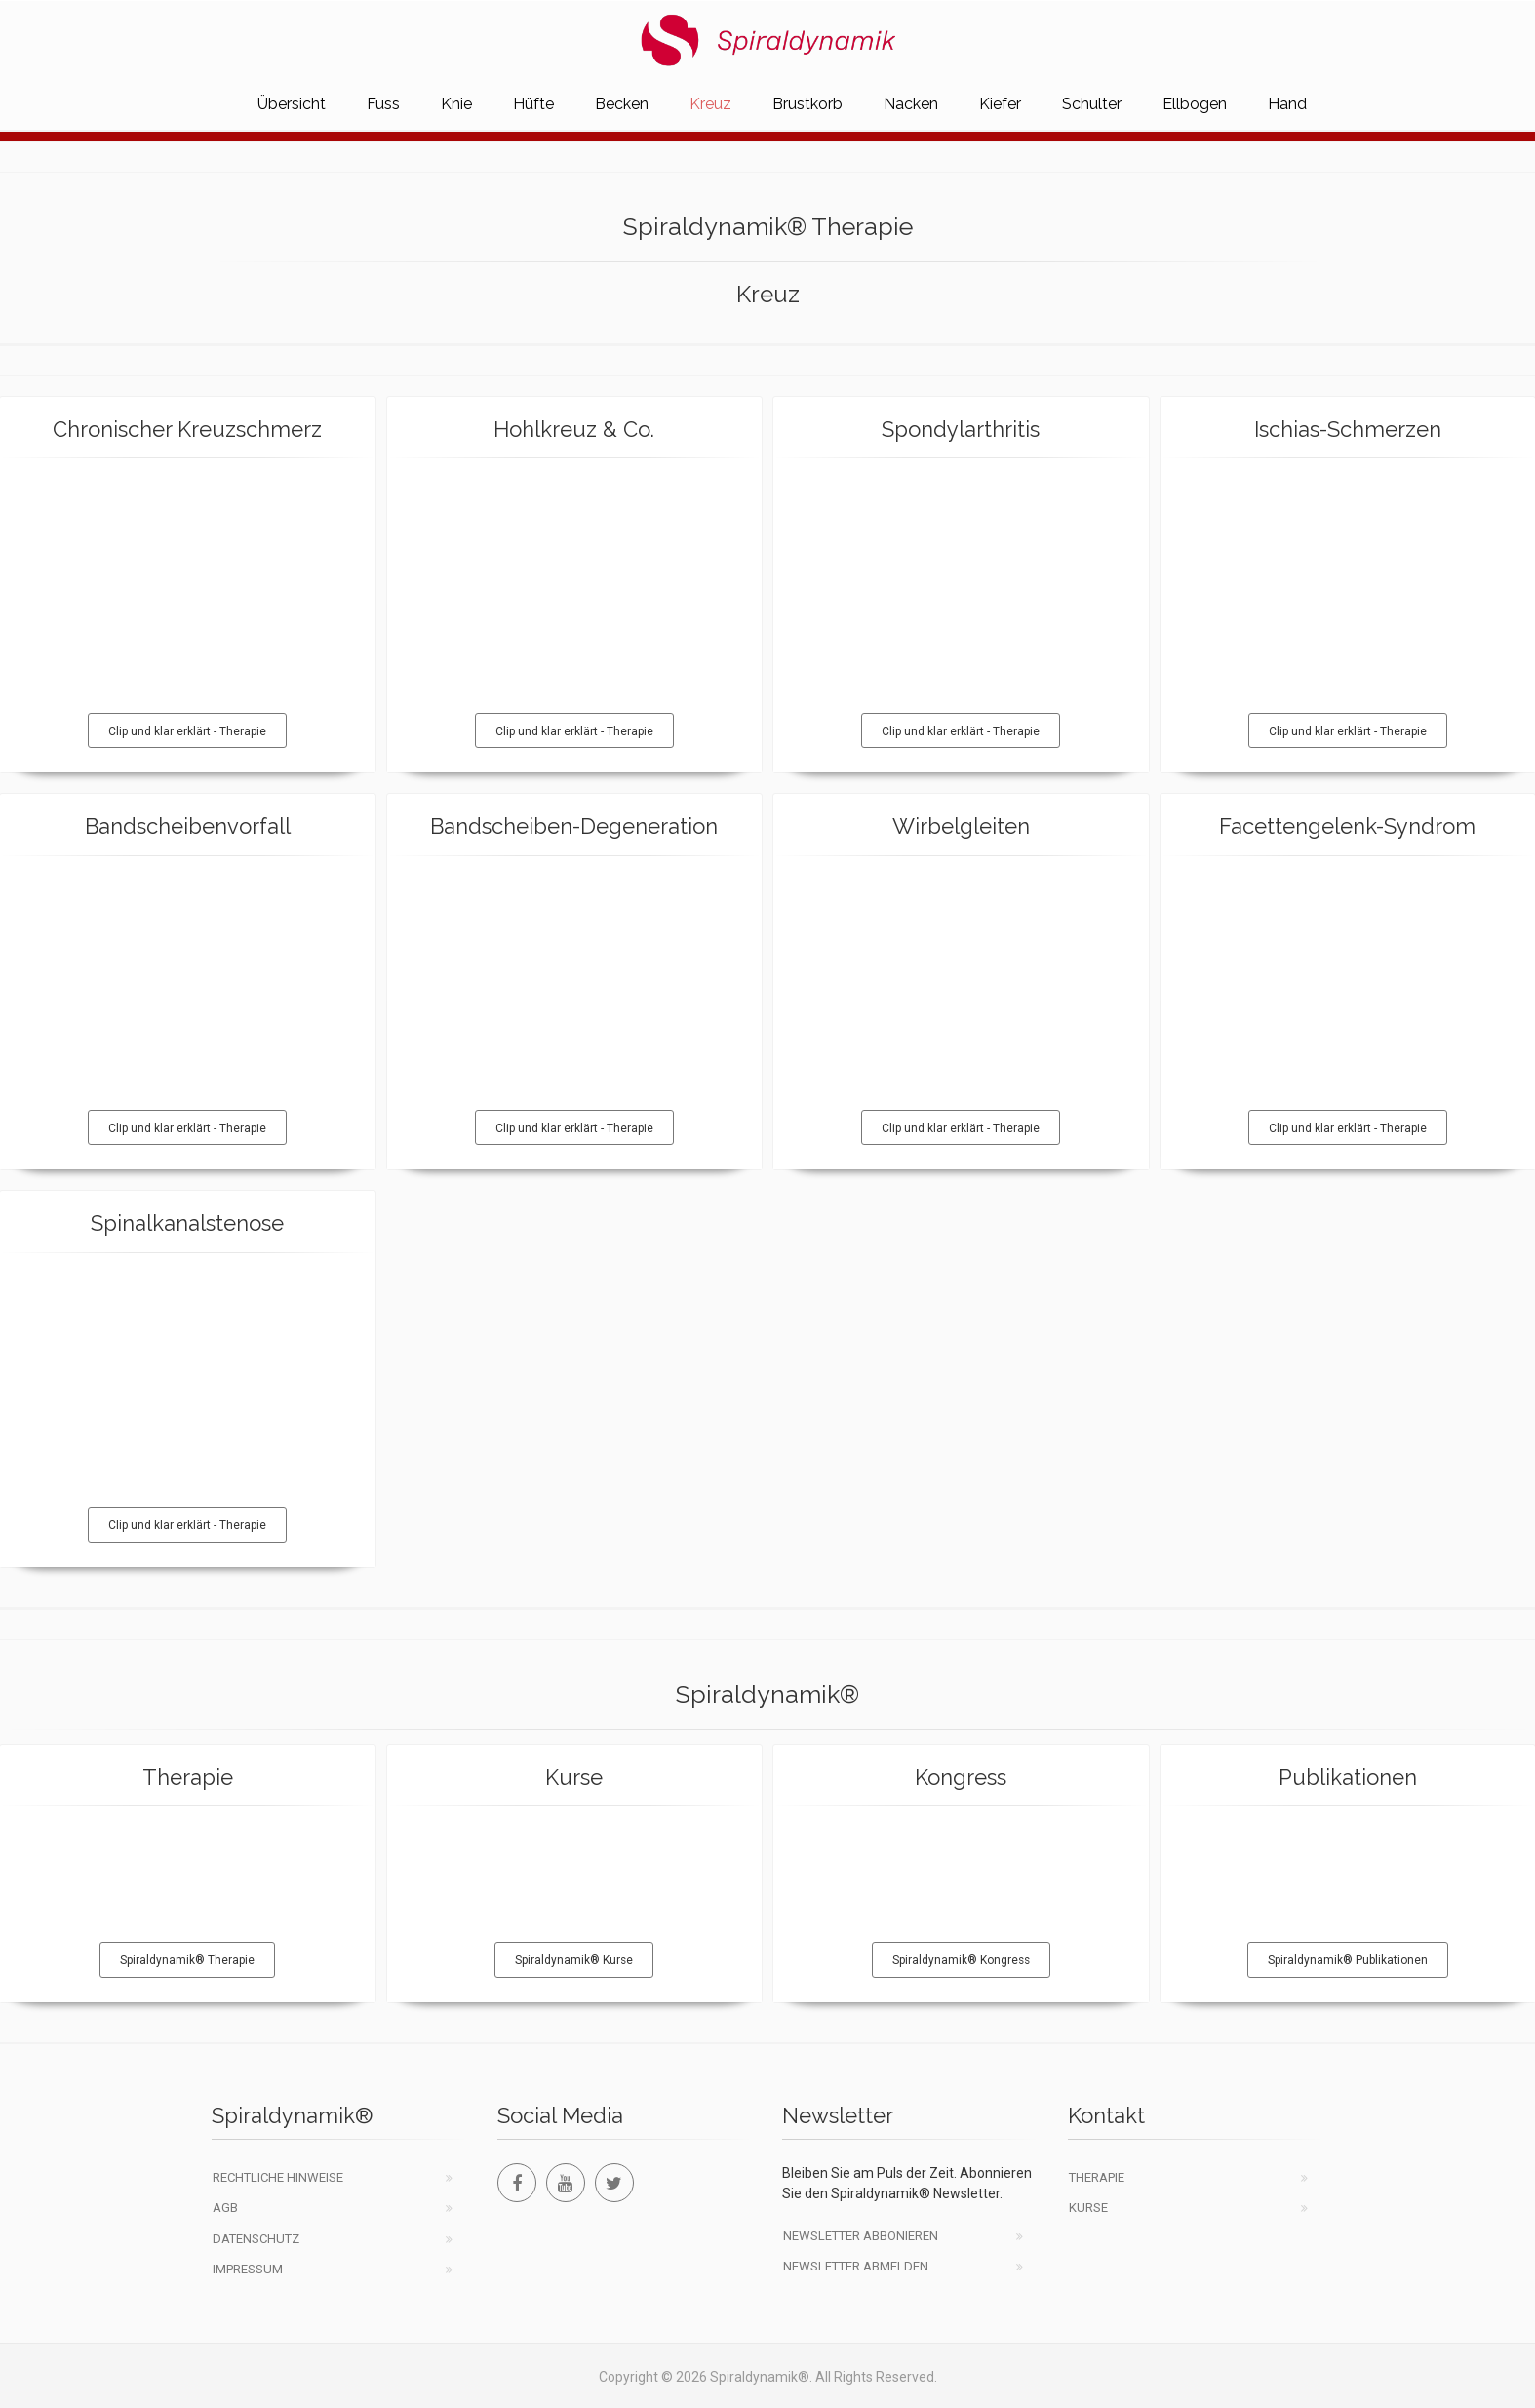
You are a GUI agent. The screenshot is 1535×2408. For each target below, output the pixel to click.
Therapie (1096, 2177)
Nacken (911, 104)
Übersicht (291, 104)
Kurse (1088, 2207)
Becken (622, 104)
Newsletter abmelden (855, 2266)
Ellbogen (1194, 104)
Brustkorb (807, 104)
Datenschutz (256, 2238)
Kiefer (1000, 104)
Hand (1287, 104)
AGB (225, 2207)
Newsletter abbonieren (860, 2236)
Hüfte (533, 104)
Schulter (1092, 104)
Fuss (383, 104)
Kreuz (710, 104)
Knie (456, 104)
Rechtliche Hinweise (278, 2177)
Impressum (248, 2269)
